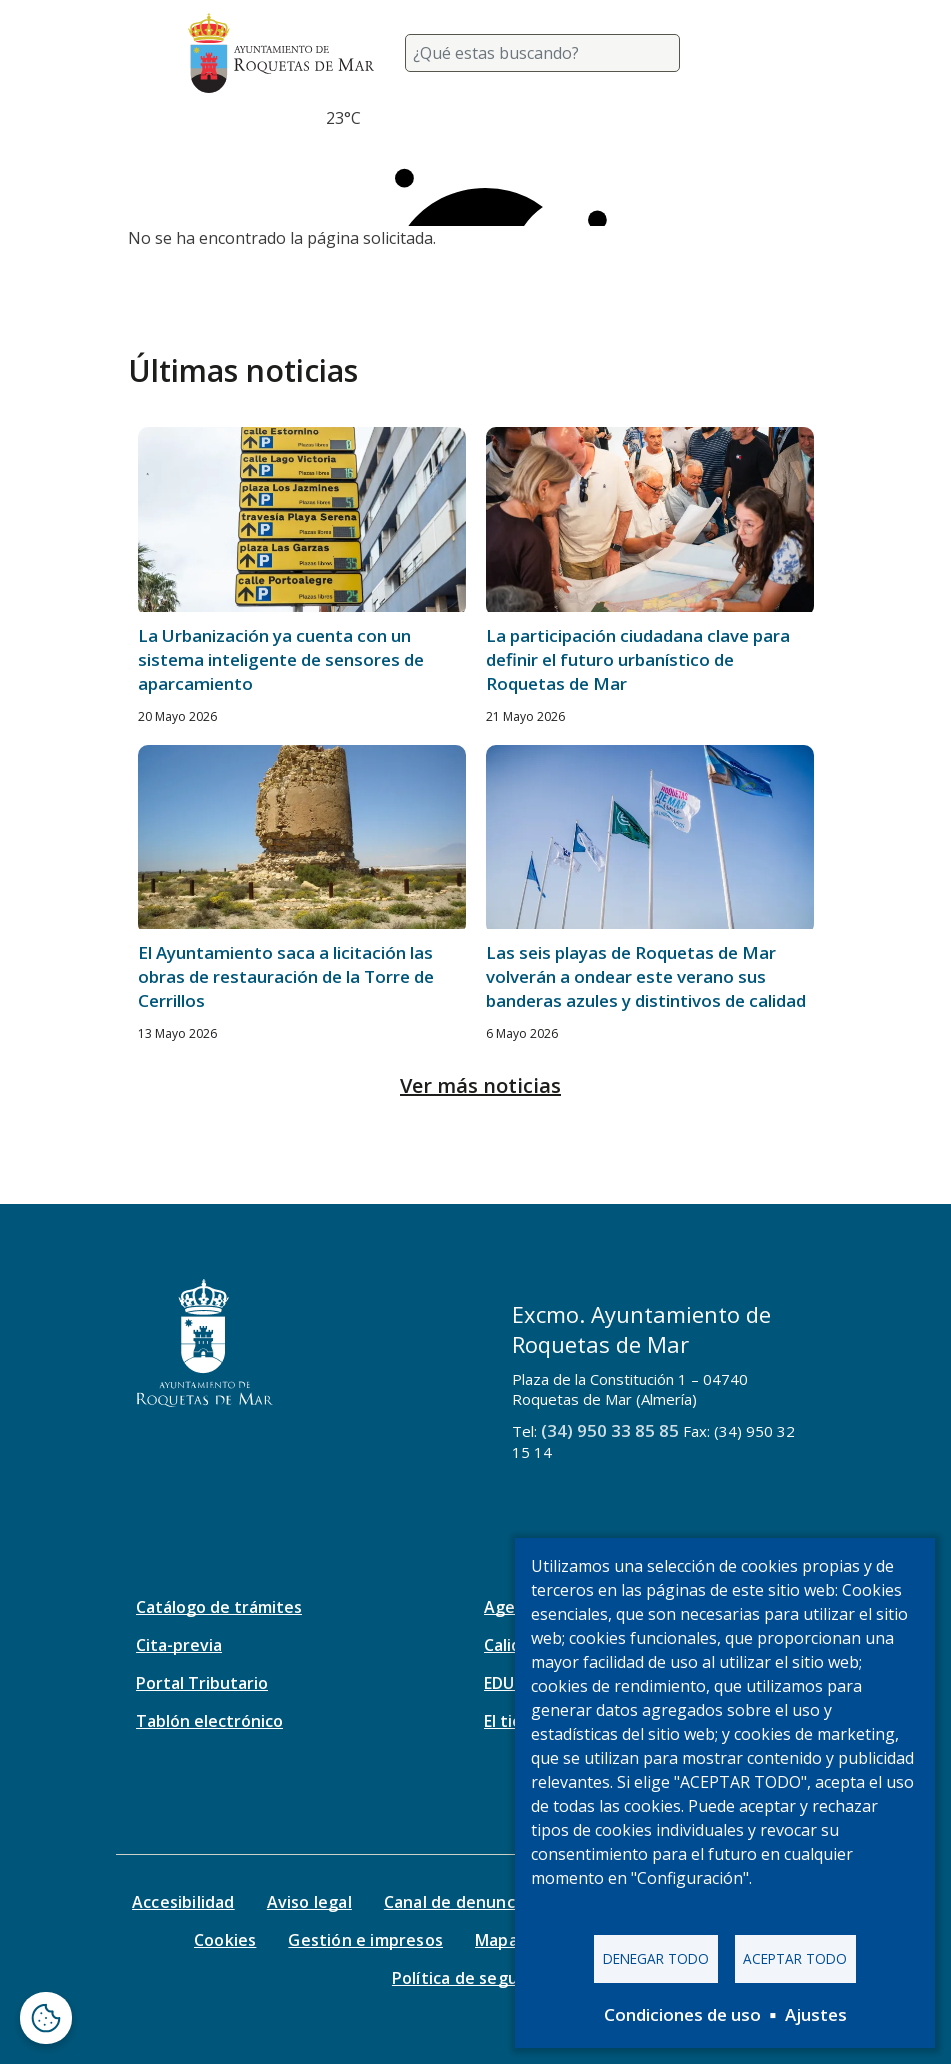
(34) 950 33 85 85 (610, 1430)
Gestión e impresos (365, 1940)
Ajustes (816, 2014)
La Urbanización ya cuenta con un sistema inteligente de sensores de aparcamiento (281, 659)
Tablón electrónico (209, 1721)
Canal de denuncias (460, 1902)
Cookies (225, 1940)
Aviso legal (309, 1902)
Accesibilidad (183, 1902)
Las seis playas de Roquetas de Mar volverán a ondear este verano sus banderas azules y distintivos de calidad (646, 976)
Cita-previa (179, 1645)
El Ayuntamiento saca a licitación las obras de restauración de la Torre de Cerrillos (286, 976)
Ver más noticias (480, 1085)
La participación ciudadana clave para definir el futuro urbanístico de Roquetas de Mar (638, 659)
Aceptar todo (795, 1958)
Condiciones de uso (682, 2014)
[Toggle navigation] (740, 53)
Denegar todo (656, 1958)
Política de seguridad (475, 1978)
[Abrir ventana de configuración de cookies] (46, 2018)
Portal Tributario (202, 1683)
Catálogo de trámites (219, 1607)
